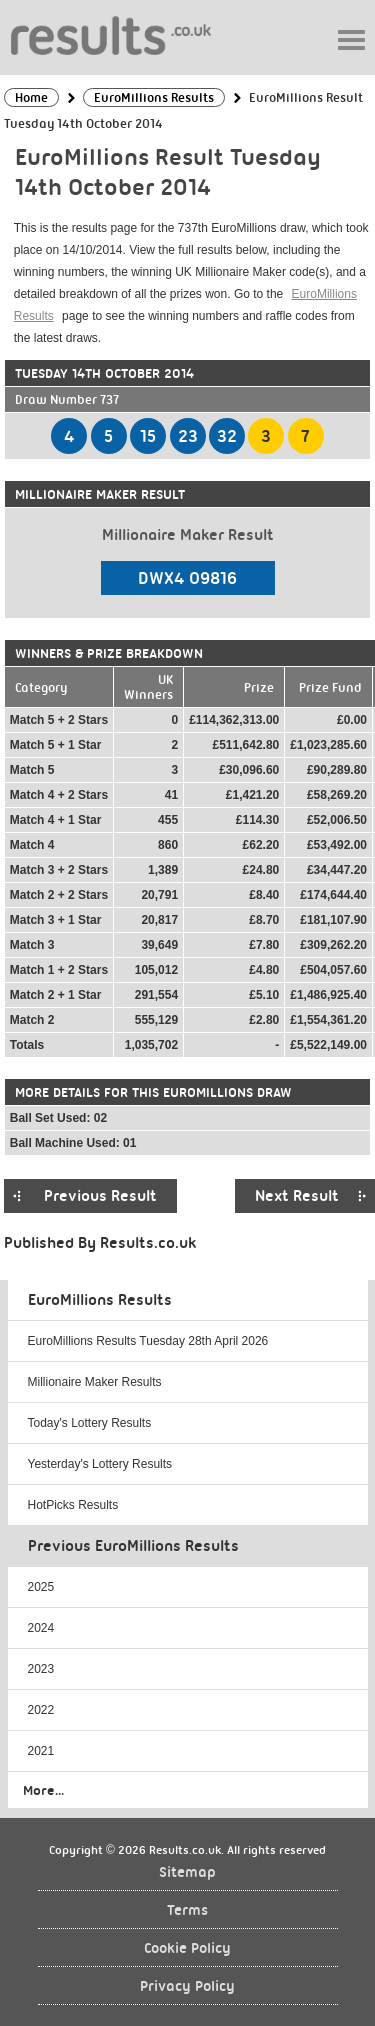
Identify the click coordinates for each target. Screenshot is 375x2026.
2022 (41, 1710)
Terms (187, 1910)
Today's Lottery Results (90, 1423)
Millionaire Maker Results (95, 1382)
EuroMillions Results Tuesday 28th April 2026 (148, 1341)
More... (43, 1790)
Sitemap (187, 1872)
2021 (41, 1751)
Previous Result (100, 1196)
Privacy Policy (187, 1986)
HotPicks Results (73, 1505)
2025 (41, 1587)
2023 (41, 1669)
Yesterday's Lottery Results (100, 1464)
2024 (41, 1628)
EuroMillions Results (100, 1300)
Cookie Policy (187, 1948)
